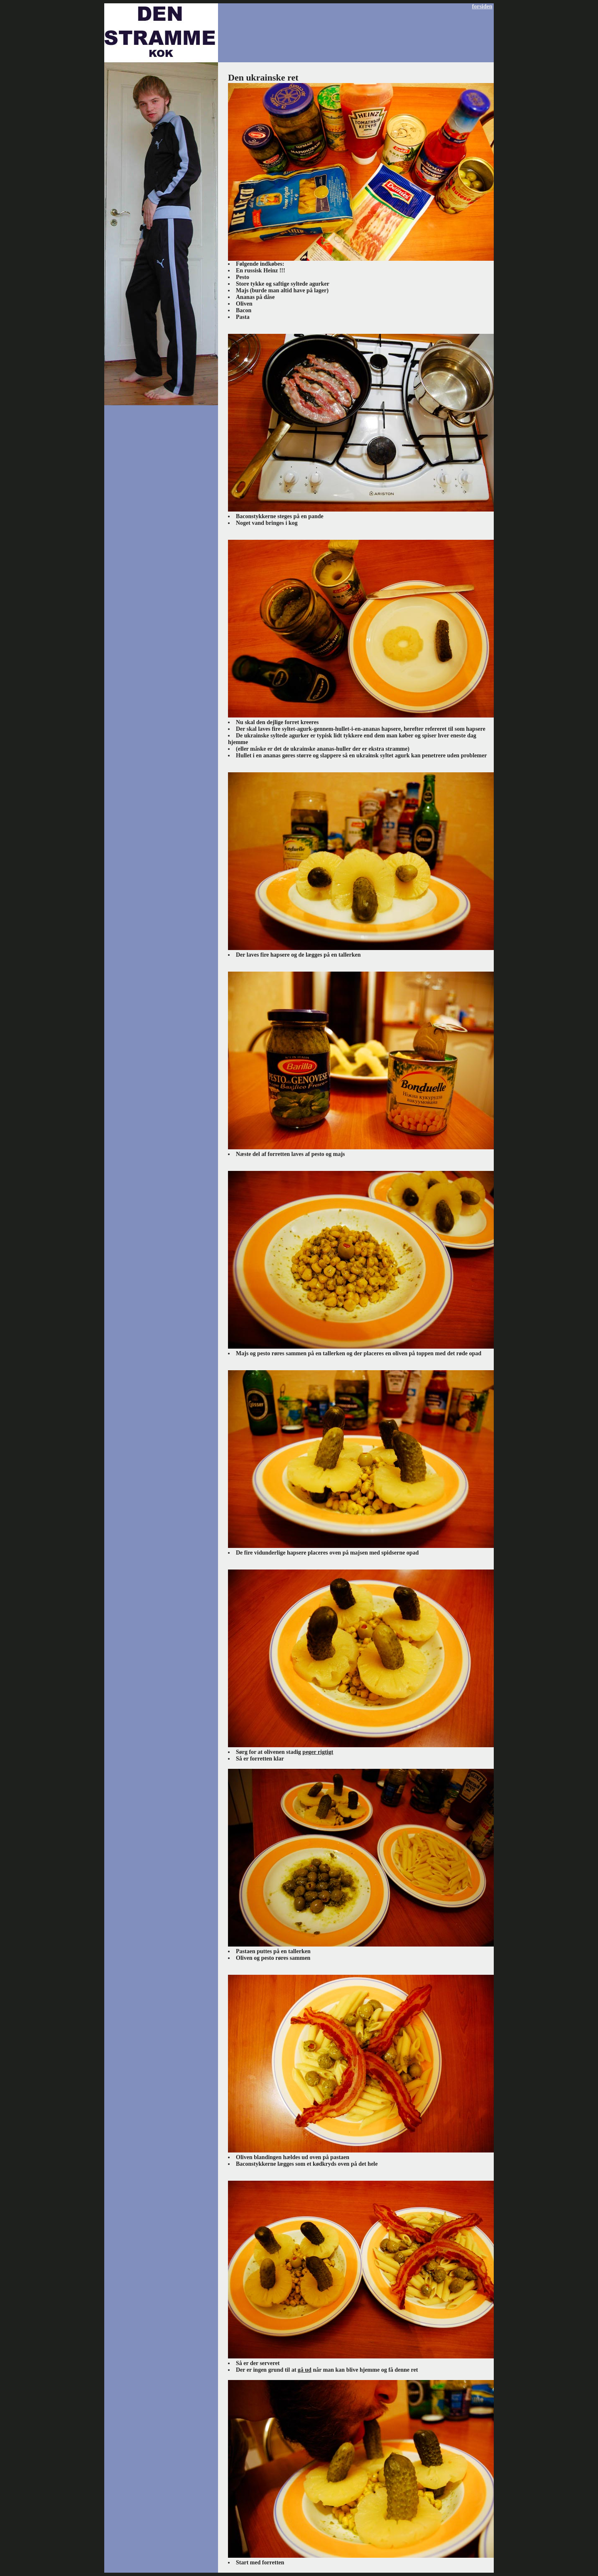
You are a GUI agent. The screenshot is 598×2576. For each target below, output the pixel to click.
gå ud (304, 2370)
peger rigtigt (317, 1752)
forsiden (482, 6)
